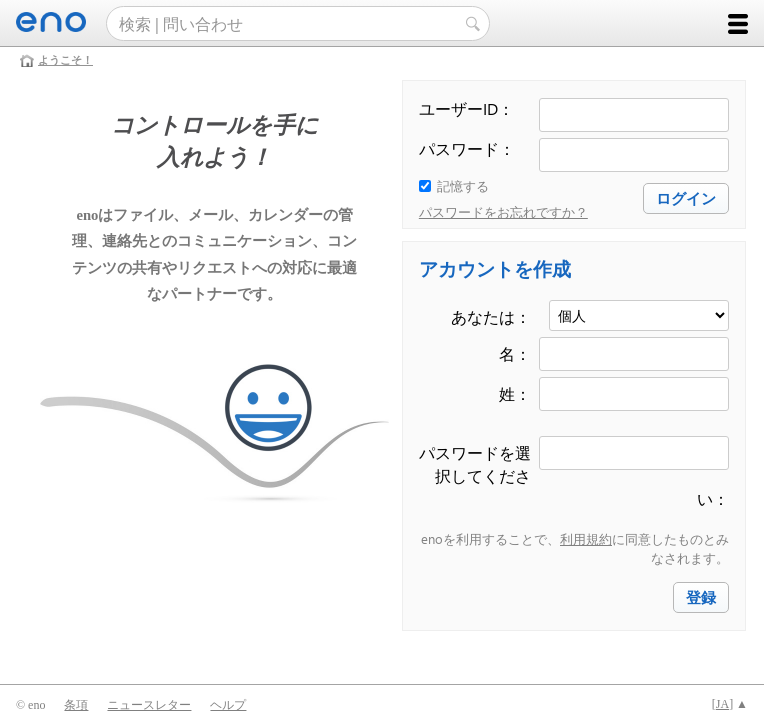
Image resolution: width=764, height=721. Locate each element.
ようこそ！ (65, 60)
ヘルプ (228, 705)
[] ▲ (730, 704)
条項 (76, 705)
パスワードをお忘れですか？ (503, 211)
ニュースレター (149, 705)
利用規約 (586, 538)
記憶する (463, 185)
